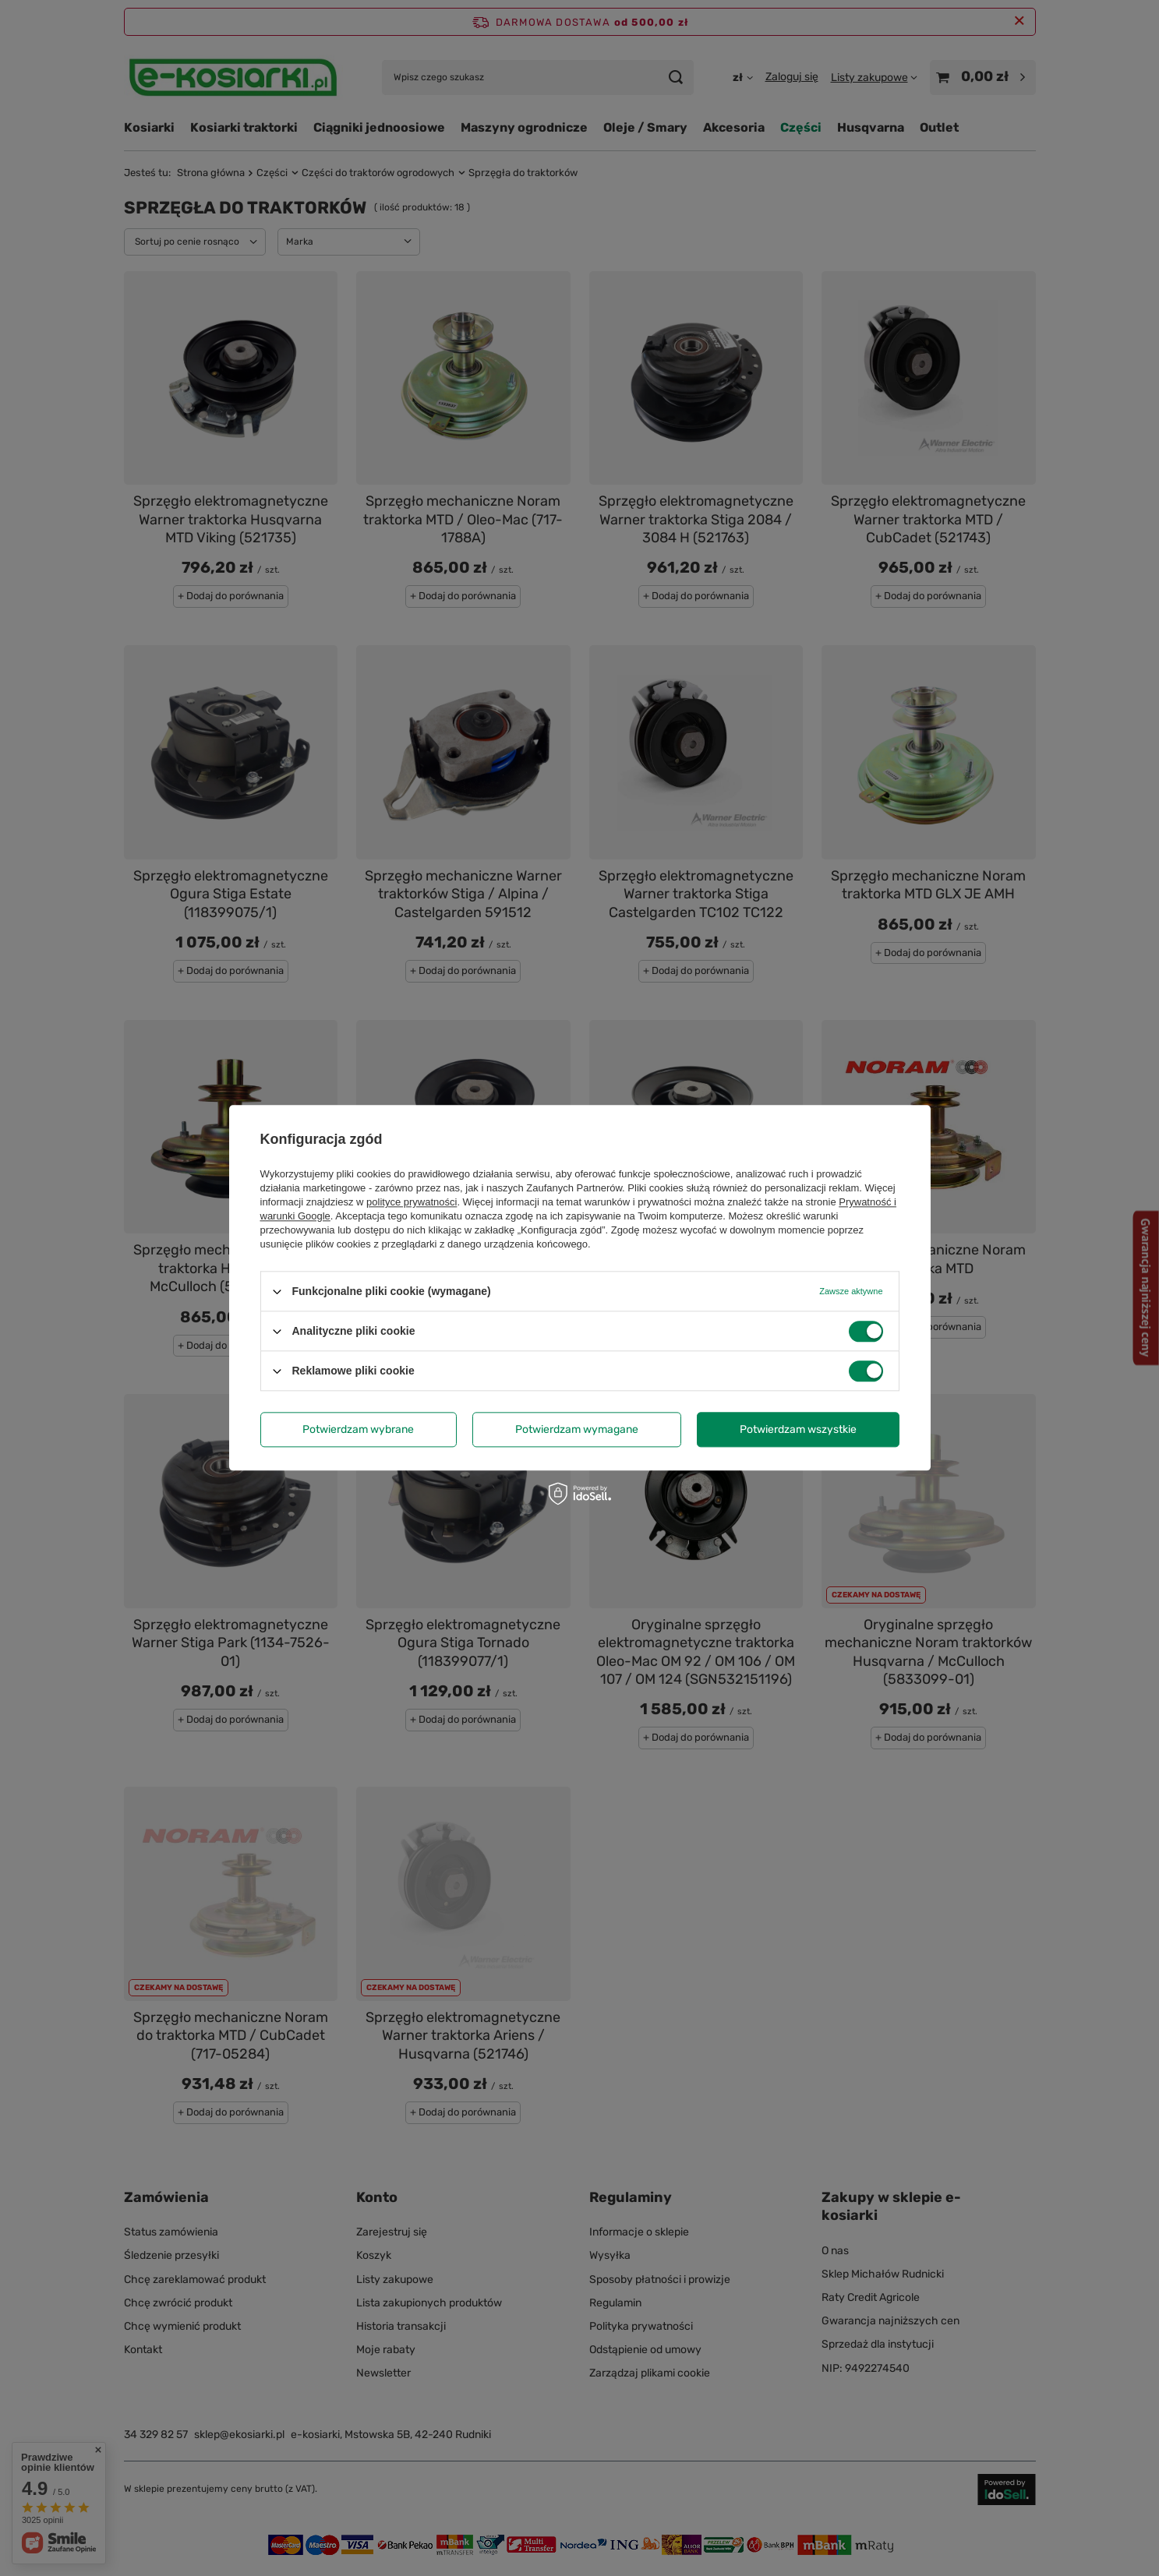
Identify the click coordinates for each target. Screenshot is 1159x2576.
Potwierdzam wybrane (358, 1429)
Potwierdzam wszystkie (798, 1429)
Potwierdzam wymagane (576, 1429)
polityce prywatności (411, 1202)
